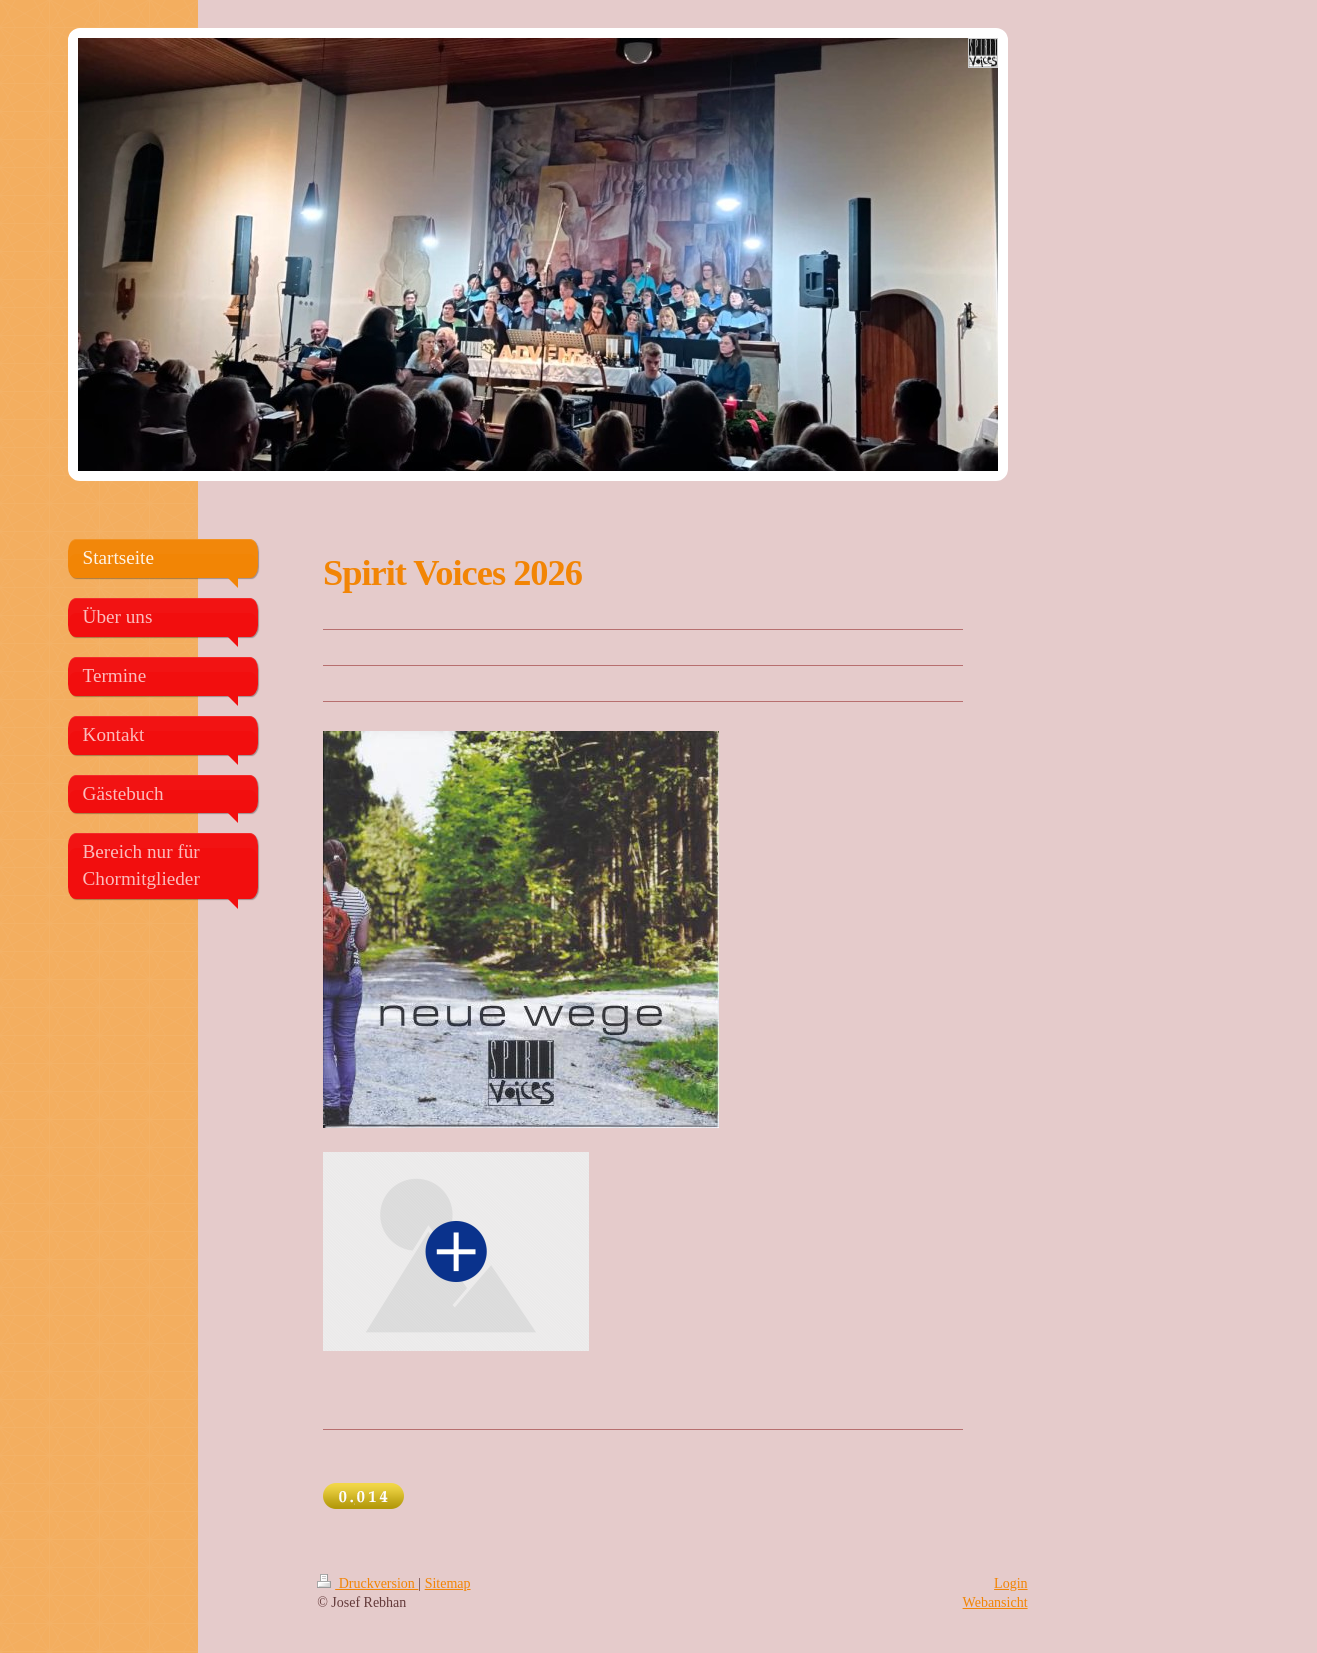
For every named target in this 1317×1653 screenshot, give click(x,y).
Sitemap (448, 1583)
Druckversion (367, 1583)
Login (1010, 1583)
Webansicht (995, 1602)
